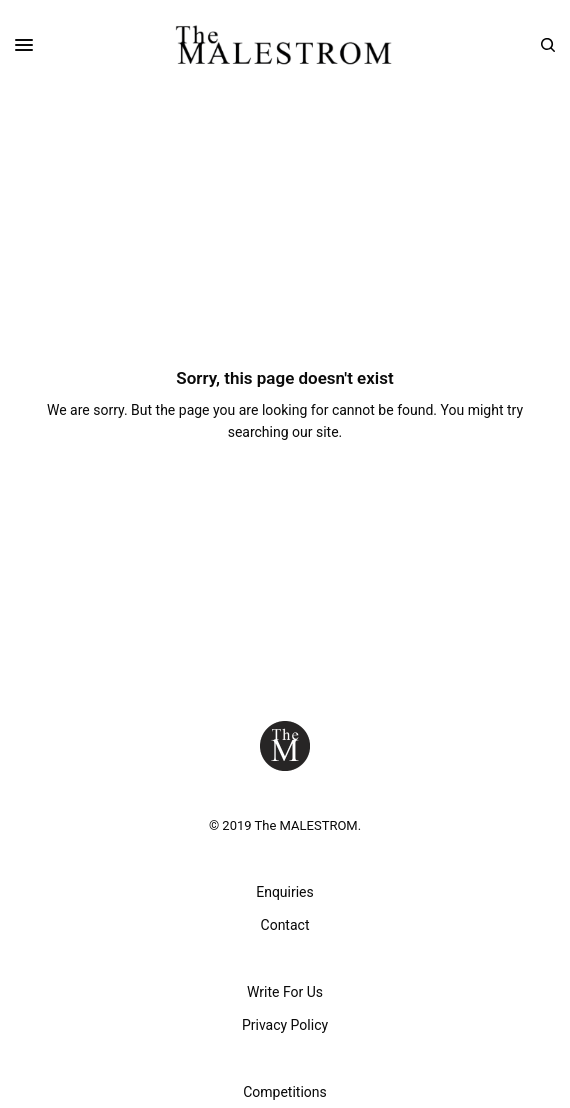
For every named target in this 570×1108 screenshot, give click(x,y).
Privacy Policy (285, 1025)
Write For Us (285, 992)
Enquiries (285, 892)
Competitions (285, 1092)
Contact (285, 925)
